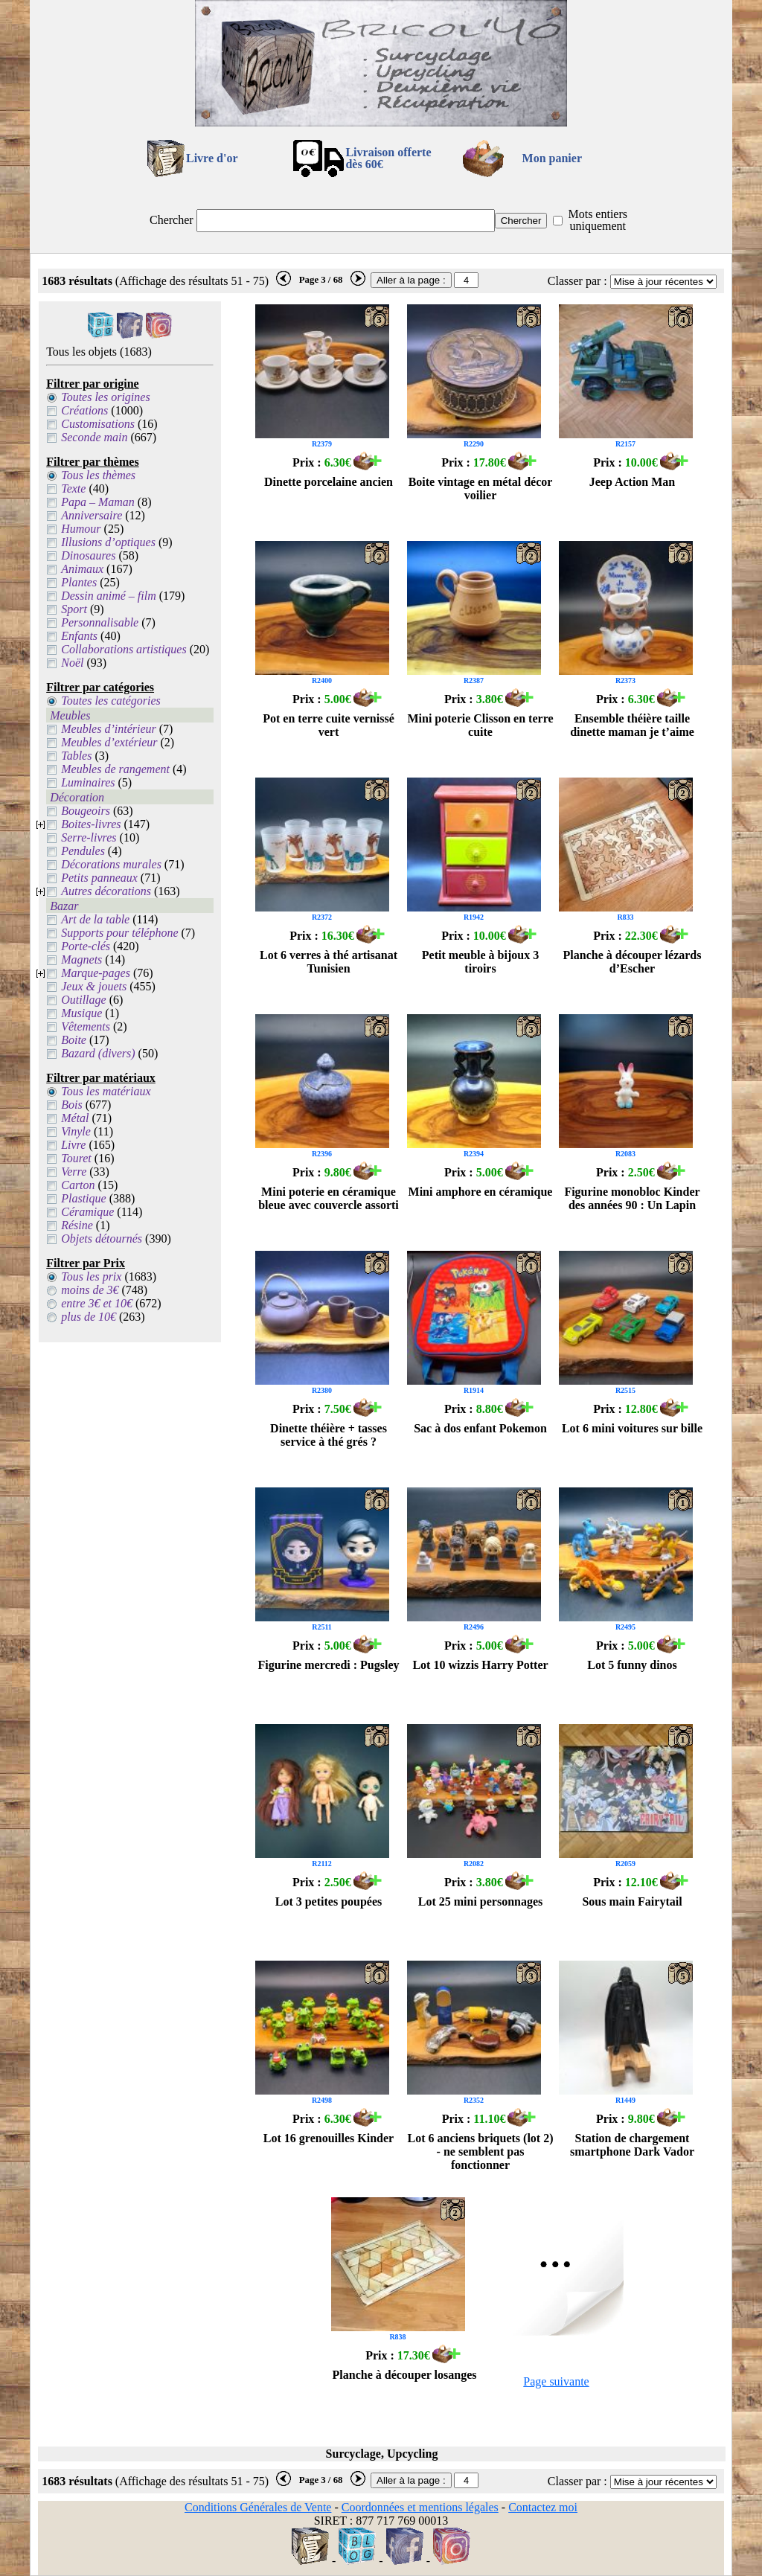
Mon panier (552, 158)
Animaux (82, 569)
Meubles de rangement (115, 769)
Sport (74, 609)
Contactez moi (542, 2507)
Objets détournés (101, 1238)
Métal (75, 1118)
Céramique (87, 1211)
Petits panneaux (99, 877)
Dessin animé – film (108, 595)
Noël (72, 662)
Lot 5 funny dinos (632, 1665)
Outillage (83, 999)
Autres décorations (106, 891)
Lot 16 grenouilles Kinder (328, 2138)
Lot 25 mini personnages (480, 1901)
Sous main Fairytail (632, 1901)
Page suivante (556, 2381)
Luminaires (88, 782)
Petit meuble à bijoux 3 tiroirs (480, 962)
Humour (80, 528)
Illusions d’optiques (108, 542)
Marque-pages (95, 973)
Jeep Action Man (632, 481)
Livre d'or (211, 158)
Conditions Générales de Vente (258, 2507)
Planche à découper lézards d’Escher (632, 962)
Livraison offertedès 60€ (388, 158)
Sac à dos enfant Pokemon (480, 1428)
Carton (78, 1185)
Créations (84, 410)
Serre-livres (88, 837)
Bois (71, 1104)
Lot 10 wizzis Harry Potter (480, 1665)
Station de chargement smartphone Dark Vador (632, 2145)
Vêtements (85, 1026)
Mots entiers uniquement (597, 220)
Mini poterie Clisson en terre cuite (480, 725)
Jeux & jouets (94, 986)
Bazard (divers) (98, 1053)
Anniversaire (91, 515)
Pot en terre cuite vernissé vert (328, 725)
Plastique (83, 1198)
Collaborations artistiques (123, 649)
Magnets (81, 959)
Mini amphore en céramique (481, 1191)
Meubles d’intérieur (108, 729)
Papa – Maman (98, 502)
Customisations (98, 423)
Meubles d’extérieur (109, 742)
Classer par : (577, 281)
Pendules (83, 851)
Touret (76, 1158)
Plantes (79, 582)
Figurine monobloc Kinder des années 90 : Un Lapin (631, 1198)
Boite (73, 1040)
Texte (73, 488)
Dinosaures (88, 555)
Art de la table (95, 919)
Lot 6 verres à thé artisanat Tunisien (328, 962)
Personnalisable (99, 622)
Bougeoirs (85, 810)
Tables (76, 755)
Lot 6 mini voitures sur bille (632, 1428)
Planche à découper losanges (405, 2374)
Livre (73, 1144)
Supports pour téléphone (119, 932)
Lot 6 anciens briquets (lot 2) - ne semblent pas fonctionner (481, 2151)
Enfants (79, 635)
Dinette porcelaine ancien (328, 481)
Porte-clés (85, 946)
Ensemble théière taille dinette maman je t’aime (632, 725)
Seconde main (94, 437)
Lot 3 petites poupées (328, 1901)
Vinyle (76, 1131)
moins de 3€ (89, 1290)
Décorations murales (111, 864)
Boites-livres (91, 824)
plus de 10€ (88, 1316)
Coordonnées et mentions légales (420, 2507)
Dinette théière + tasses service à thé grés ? (328, 1435)
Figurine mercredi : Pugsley (328, 1665)
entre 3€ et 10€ (96, 1303)
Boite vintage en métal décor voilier (481, 488)
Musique (81, 1013)
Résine (77, 1225)
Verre (73, 1171)
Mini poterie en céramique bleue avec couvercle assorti (328, 1198)
